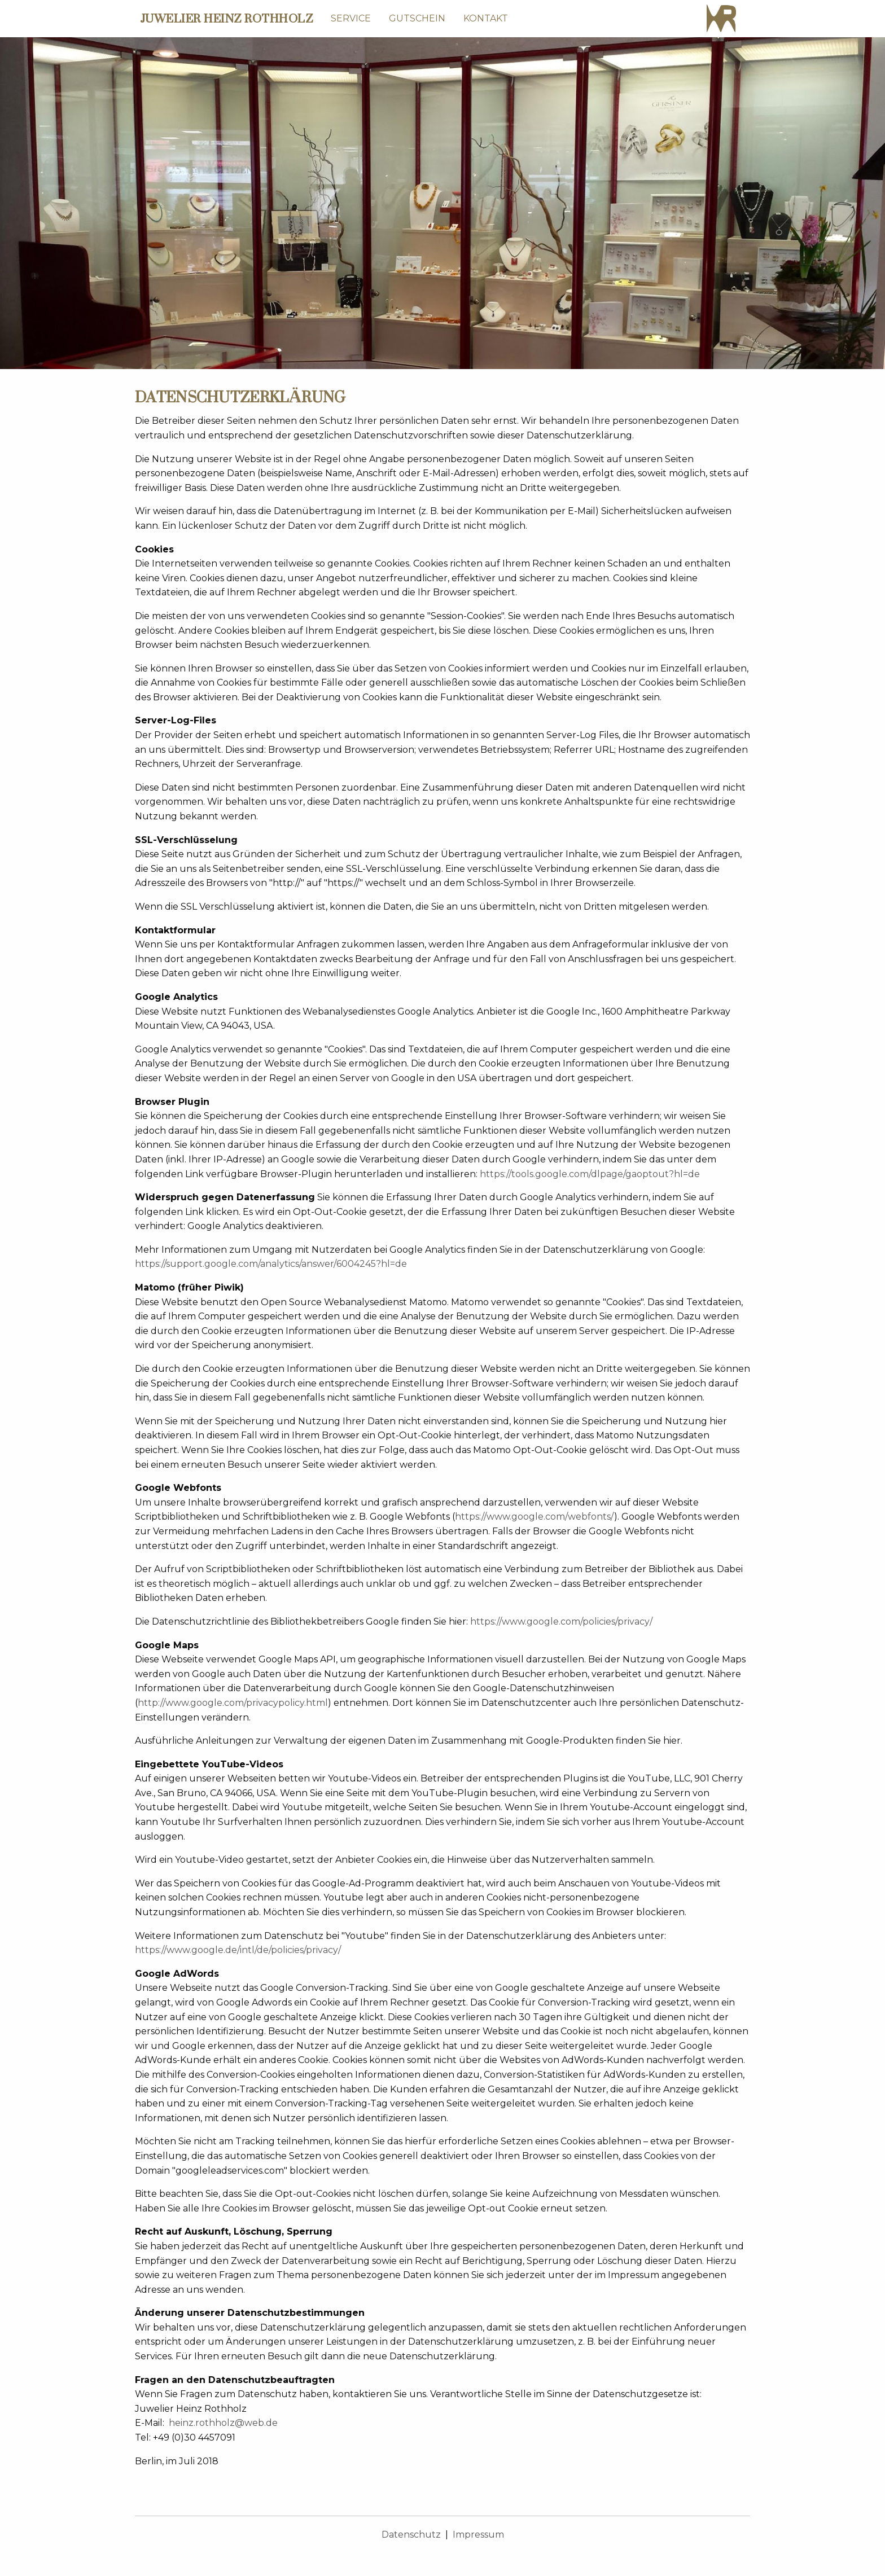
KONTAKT (485, 18)
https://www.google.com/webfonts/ (534, 1516)
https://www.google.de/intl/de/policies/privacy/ (238, 1950)
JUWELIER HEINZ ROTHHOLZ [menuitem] (226, 19)
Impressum (478, 2534)
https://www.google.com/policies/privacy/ (561, 1621)
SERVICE (351, 18)
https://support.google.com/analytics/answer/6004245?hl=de (271, 1263)
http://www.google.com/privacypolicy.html (233, 1702)
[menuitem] (351, 19)
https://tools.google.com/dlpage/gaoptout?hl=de (590, 1174)
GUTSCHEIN (417, 18)
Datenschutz (411, 2534)
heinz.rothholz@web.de (223, 2422)
